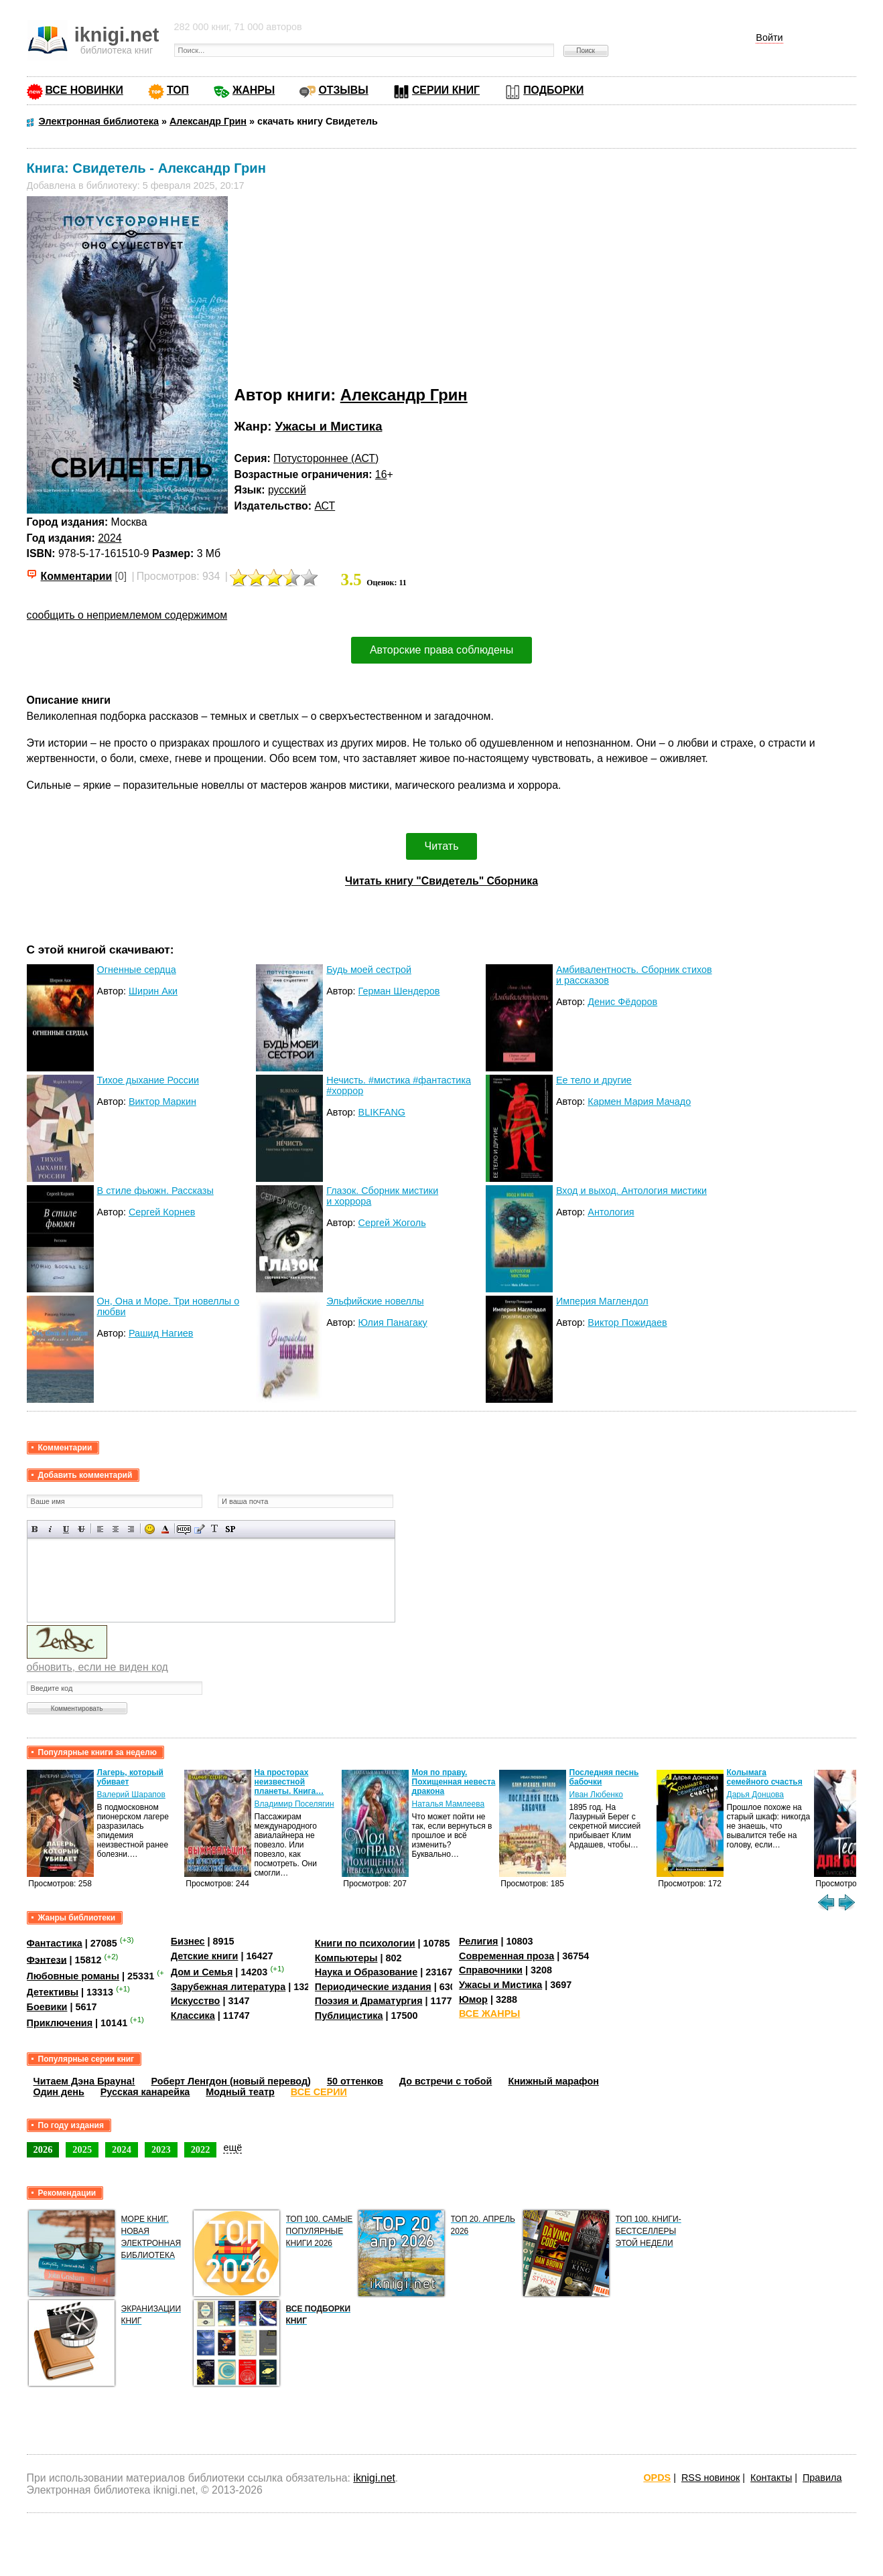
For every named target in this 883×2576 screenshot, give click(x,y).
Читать (442, 846)
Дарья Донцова (755, 1794)
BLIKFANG (381, 1112)
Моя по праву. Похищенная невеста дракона (454, 1782)
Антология (611, 1212)
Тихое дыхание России (148, 1080)
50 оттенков (355, 2081)
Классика (193, 2015)
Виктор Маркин (162, 1101)
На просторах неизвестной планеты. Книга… (289, 1782)
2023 (161, 2149)
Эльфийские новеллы (374, 1301)
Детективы (53, 1992)
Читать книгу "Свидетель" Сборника (441, 881)
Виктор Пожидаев (627, 1322)
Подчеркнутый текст (66, 1529)
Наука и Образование (366, 1972)
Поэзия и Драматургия (369, 2000)
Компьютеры (346, 1958)
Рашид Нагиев (161, 1333)
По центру (115, 1529)
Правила (822, 2477)
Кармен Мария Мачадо (639, 1101)
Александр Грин (404, 395)
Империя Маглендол (602, 1301)
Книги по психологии (365, 1943)
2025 (82, 2149)
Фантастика (54, 1943)
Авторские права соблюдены (441, 650)
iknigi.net (374, 2478)
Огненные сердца (136, 969)
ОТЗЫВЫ (343, 90)
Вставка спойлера (230, 1529)
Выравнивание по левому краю (100, 1529)
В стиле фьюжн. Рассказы (155, 1190)
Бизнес (188, 1941)
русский (287, 490)
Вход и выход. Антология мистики (631, 1190)
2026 (43, 2149)
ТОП (178, 90)
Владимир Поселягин (294, 1804)
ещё (232, 2147)
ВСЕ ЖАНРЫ (489, 2013)
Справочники (491, 1970)
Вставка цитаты (199, 1529)
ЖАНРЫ (253, 90)
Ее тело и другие (594, 1080)
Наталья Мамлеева (448, 1804)
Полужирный (35, 1529)
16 (381, 474)
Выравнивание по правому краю (131, 1529)
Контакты (771, 2477)
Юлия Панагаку (392, 1322)
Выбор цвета (165, 1529)
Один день (58, 2092)
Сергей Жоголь (392, 1222)
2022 (200, 2149)
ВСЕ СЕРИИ (319, 2092)
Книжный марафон (553, 2081)
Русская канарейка (145, 2092)
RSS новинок (710, 2477)
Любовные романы (73, 1976)
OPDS (657, 2477)
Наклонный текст (50, 1529)
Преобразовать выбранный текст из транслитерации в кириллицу (214, 1529)
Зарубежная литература (228, 1986)
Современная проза (506, 1956)
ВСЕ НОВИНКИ (84, 90)
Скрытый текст (184, 1529)
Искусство (195, 2000)
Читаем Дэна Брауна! (84, 2081)
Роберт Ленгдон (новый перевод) (231, 2081)
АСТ (324, 506)
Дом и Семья (202, 1972)
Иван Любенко (596, 1794)
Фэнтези (47, 1959)
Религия (478, 1941)
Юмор (473, 1999)
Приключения (60, 2023)
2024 (109, 538)
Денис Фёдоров (622, 1001)
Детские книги (205, 1956)
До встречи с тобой (445, 2081)
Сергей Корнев (162, 1212)
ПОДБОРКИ (553, 90)
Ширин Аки (153, 991)
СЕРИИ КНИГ (446, 90)
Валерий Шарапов (131, 1794)
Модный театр (240, 2092)
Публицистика (349, 2015)
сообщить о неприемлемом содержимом (127, 615)
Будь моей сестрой (368, 969)
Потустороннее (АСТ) (326, 458)
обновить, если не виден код (97, 1667)
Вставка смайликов (149, 1529)
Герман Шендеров (399, 991)
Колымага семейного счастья (765, 1777)
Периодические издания (373, 1986)
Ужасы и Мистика (329, 426)
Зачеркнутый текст (81, 1529)
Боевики (47, 2006)
